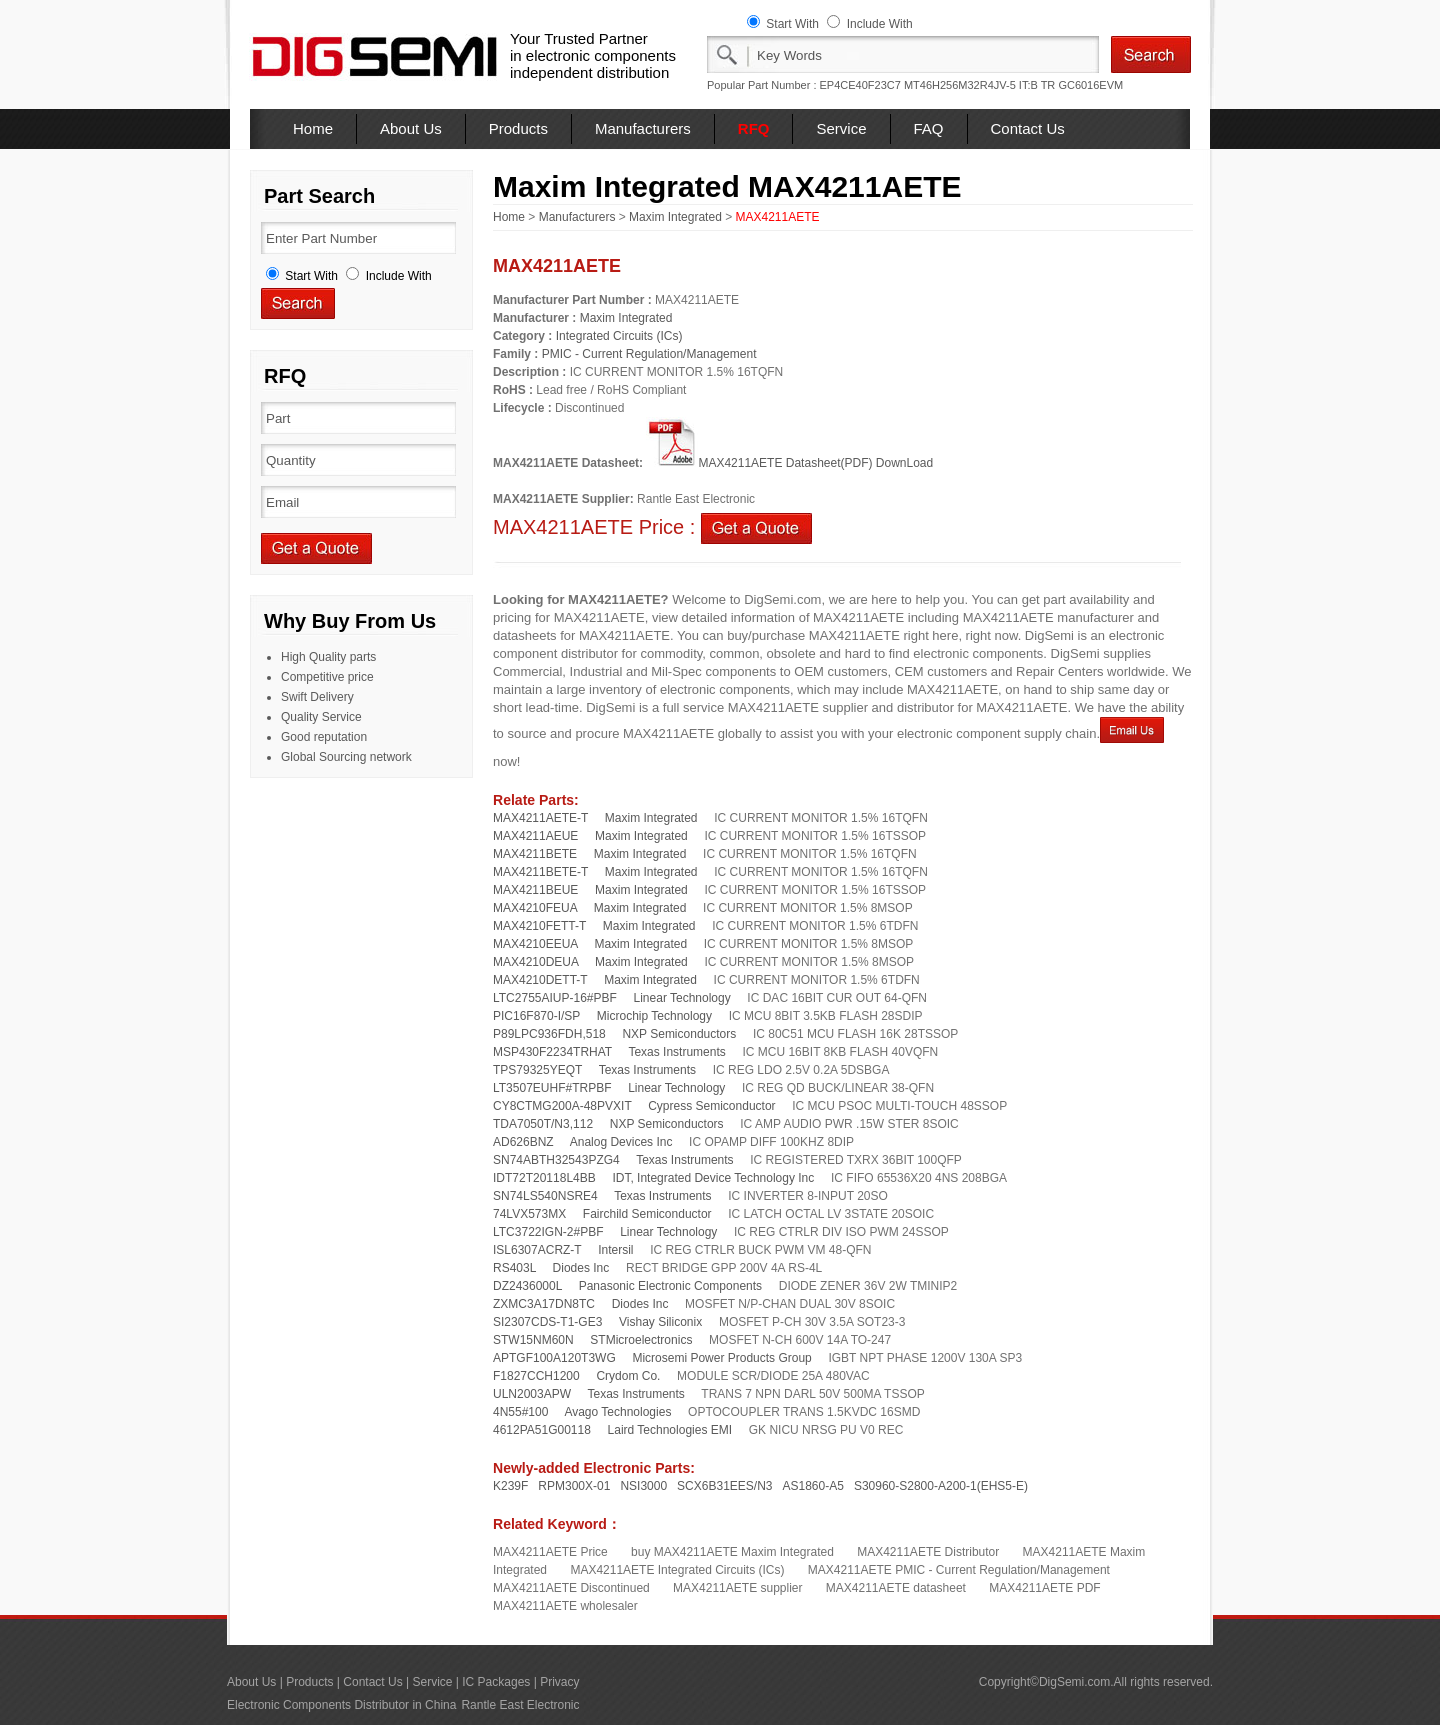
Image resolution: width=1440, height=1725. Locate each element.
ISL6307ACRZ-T (537, 1250)
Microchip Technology (654, 1016)
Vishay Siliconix (660, 1322)
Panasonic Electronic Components (670, 1286)
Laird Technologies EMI (670, 1430)
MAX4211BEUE (535, 890)
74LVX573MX (529, 1214)
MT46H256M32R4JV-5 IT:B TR (979, 85)
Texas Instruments (676, 1052)
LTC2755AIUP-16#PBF (555, 998)
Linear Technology (682, 998)
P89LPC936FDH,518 (549, 1034)
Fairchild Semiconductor (647, 1214)
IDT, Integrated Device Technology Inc (713, 1178)
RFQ (754, 128)
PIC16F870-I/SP (536, 1016)
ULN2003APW (532, 1394)
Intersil (615, 1250)
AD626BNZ (523, 1142)
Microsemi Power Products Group (721, 1358)
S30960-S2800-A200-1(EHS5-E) (941, 1486)
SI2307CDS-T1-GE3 (547, 1322)
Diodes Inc (581, 1268)
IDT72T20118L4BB (544, 1178)
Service (841, 128)
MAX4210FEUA (535, 908)
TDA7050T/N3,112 (543, 1124)
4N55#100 (520, 1412)
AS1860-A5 (813, 1486)
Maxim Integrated (675, 217)
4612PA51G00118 (542, 1430)
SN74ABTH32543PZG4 (556, 1160)
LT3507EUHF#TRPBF (552, 1088)
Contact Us (1028, 128)
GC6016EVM (1090, 85)
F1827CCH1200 (536, 1376)
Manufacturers (643, 128)
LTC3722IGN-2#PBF (548, 1232)
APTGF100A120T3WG (554, 1358)
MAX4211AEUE (535, 836)
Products (518, 128)
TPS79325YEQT (537, 1070)
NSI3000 (643, 1486)
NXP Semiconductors (679, 1034)
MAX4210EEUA (535, 944)
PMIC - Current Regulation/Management (649, 354)
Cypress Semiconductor (711, 1106)
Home (313, 128)
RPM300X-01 (574, 1486)
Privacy (559, 1682)
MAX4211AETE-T (540, 818)
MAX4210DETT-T (540, 980)
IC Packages (496, 1682)
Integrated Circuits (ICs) (619, 336)
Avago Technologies (617, 1412)
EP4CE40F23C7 (860, 85)
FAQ (929, 128)
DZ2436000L (527, 1286)
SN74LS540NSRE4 (545, 1196)
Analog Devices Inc (621, 1142)
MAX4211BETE (535, 854)
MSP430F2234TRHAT (552, 1052)
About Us (411, 128)
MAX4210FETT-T (539, 926)
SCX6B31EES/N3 (724, 1486)
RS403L (514, 1268)
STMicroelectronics (641, 1340)
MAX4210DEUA (535, 962)
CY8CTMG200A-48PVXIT (562, 1106)
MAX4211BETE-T (540, 872)
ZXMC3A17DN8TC (544, 1304)
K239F (510, 1486)
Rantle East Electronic (520, 1705)
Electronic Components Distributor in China (341, 1705)
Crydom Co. (628, 1376)
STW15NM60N (533, 1340)
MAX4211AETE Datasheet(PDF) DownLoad (789, 463)
